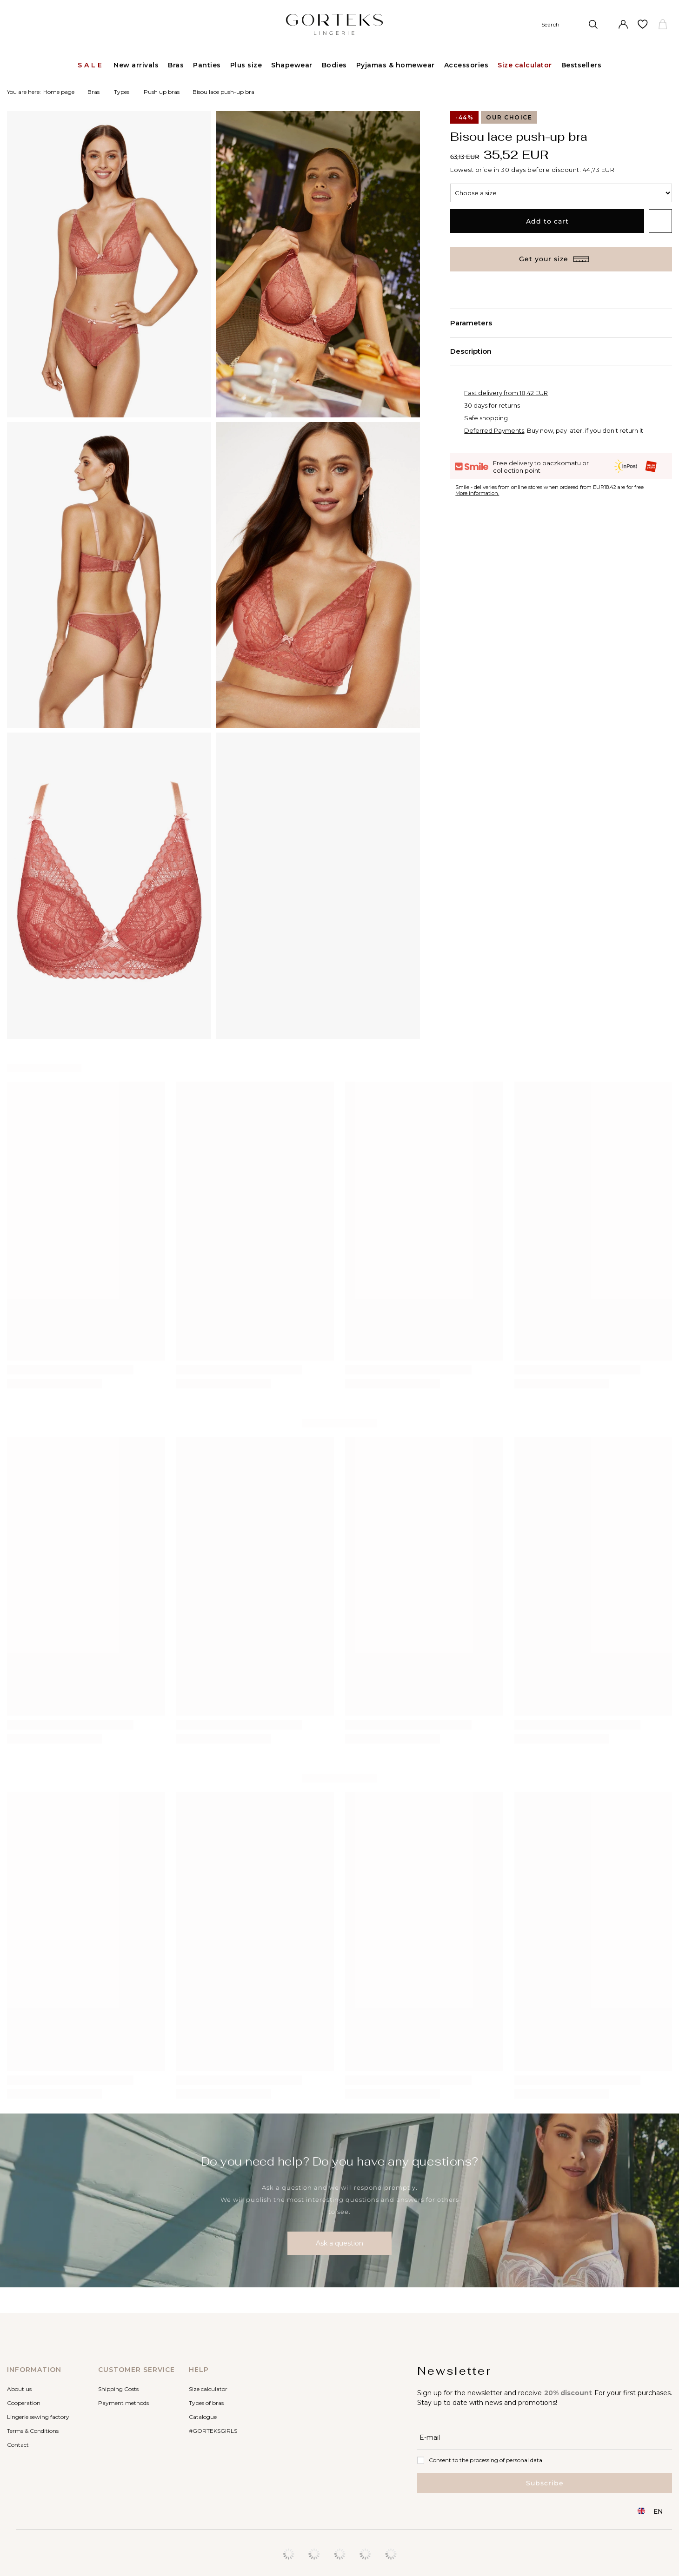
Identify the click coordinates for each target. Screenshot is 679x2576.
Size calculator (525, 65)
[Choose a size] (561, 193)
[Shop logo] (334, 24)
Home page (58, 91)
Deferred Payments (494, 430)
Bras (176, 65)
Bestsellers (581, 65)
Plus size (246, 65)
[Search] (569, 24)
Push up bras (162, 91)
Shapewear (292, 65)
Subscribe (545, 2483)
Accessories (466, 65)
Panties (207, 65)
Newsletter (454, 2371)
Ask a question (339, 2243)
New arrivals (136, 65)
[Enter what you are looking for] (580, 43)
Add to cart (547, 221)
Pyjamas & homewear (395, 65)
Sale (91, 65)
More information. (477, 493)
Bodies (334, 65)
